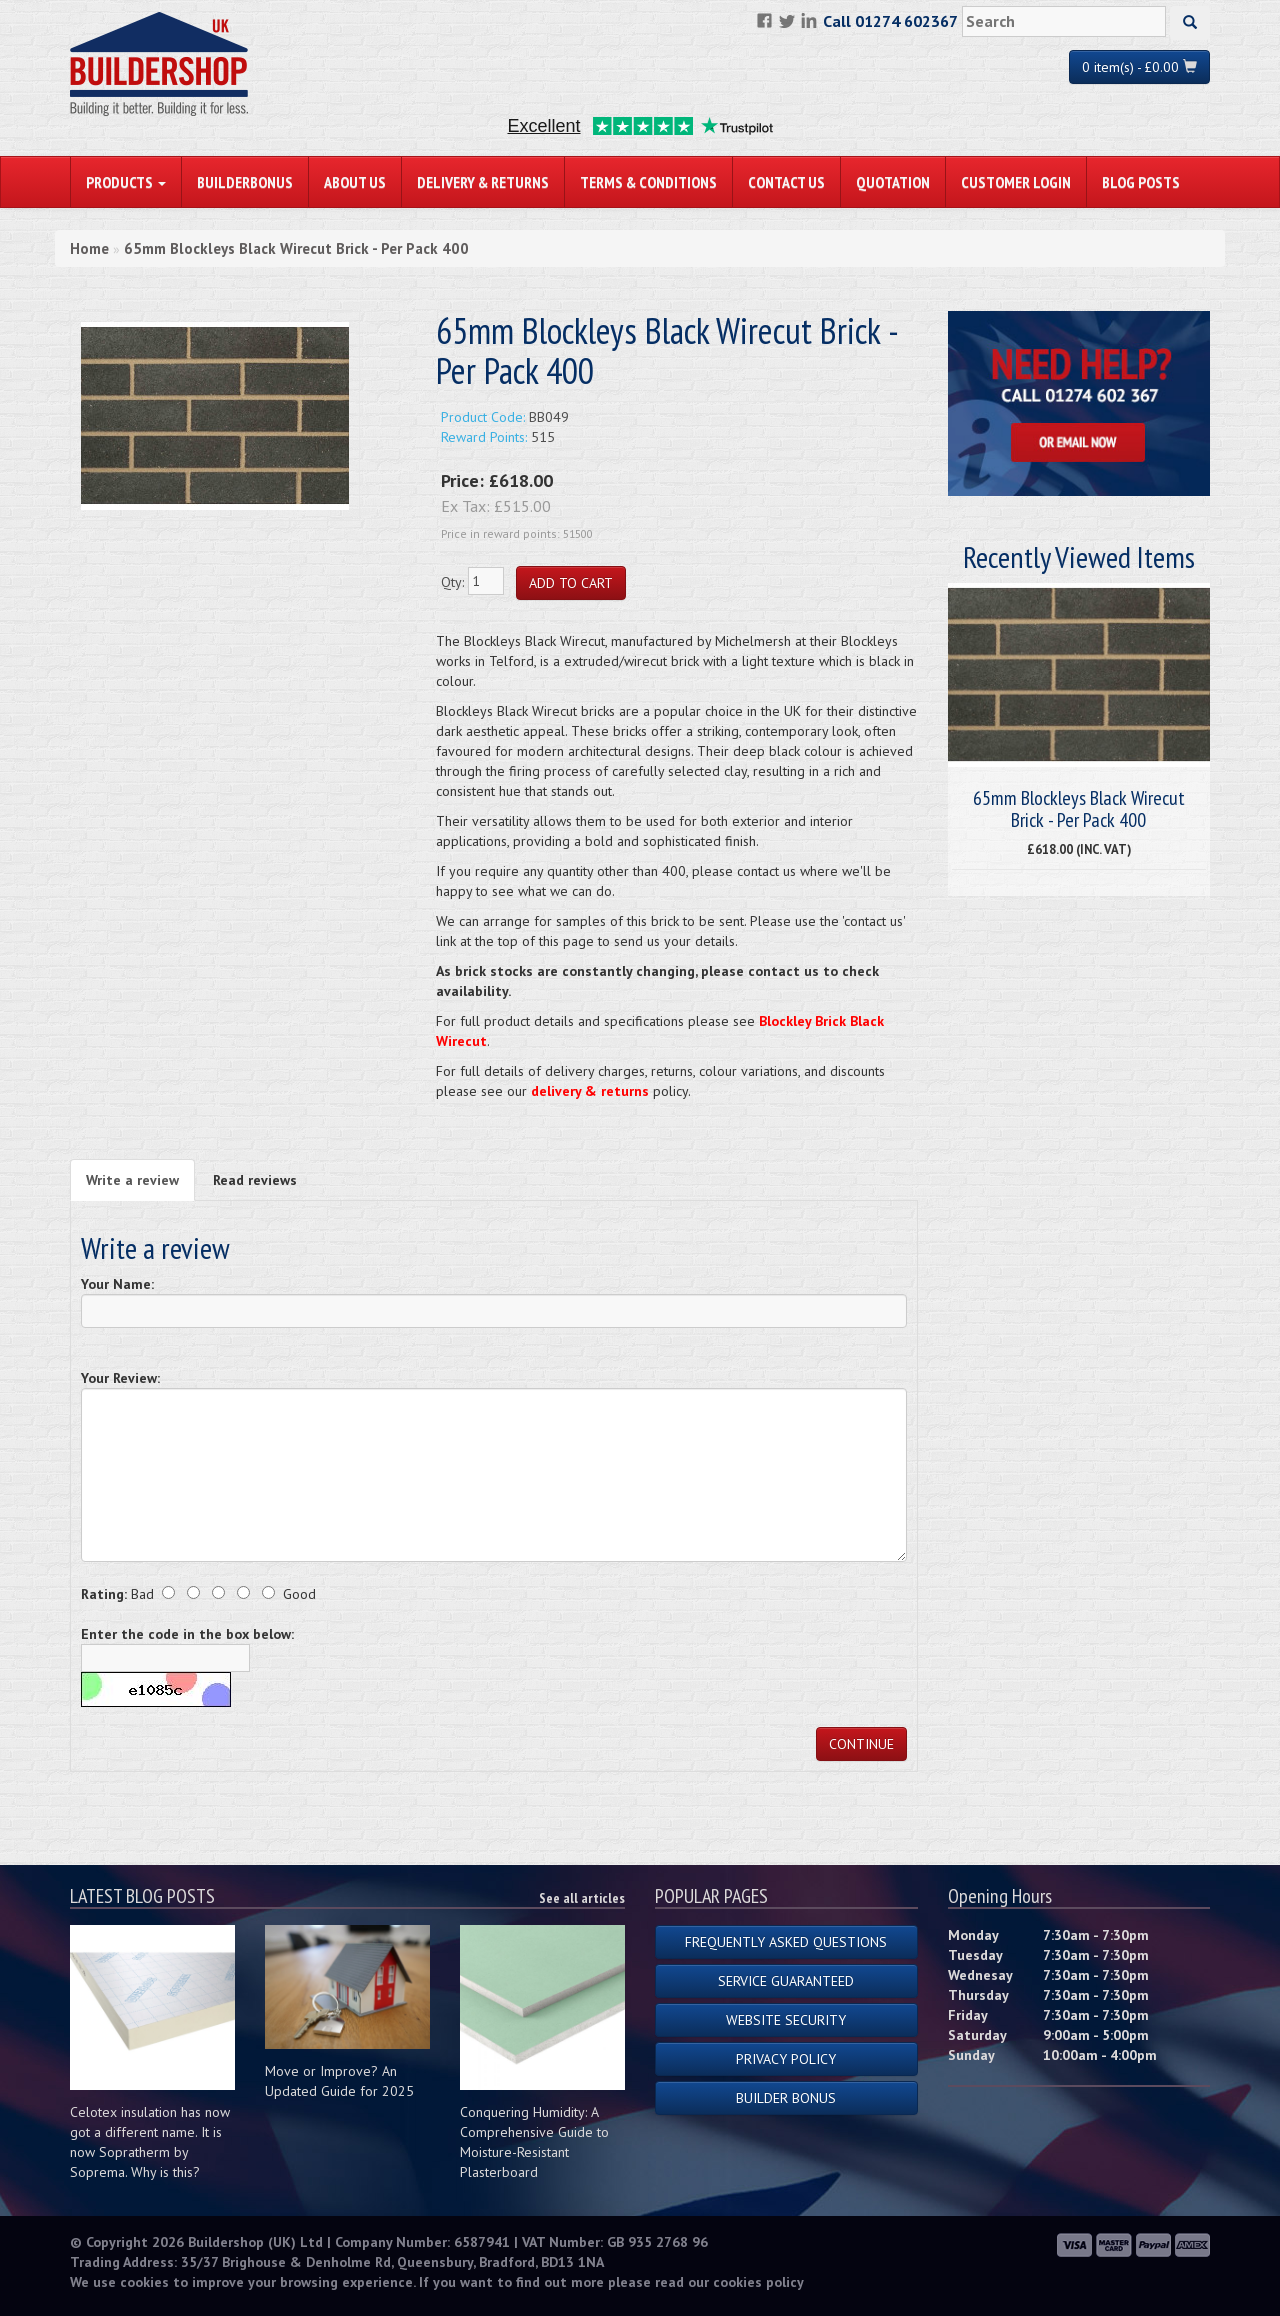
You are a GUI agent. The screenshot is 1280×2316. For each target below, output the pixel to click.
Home (89, 248)
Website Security (786, 2020)
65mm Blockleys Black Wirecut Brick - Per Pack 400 (296, 248)
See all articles (582, 1898)
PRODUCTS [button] (126, 182)
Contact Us (786, 182)
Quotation (893, 182)
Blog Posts (1141, 182)
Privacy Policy (786, 2059)
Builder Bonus (786, 2098)
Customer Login (1016, 182)
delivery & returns (590, 1091)
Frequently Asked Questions (786, 1942)
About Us (355, 182)
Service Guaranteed (786, 1981)
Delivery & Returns (483, 182)
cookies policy (758, 2282)
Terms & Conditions (648, 182)
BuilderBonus (245, 182)
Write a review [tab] (132, 1180)
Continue (861, 1744)
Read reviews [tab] (255, 1180)
